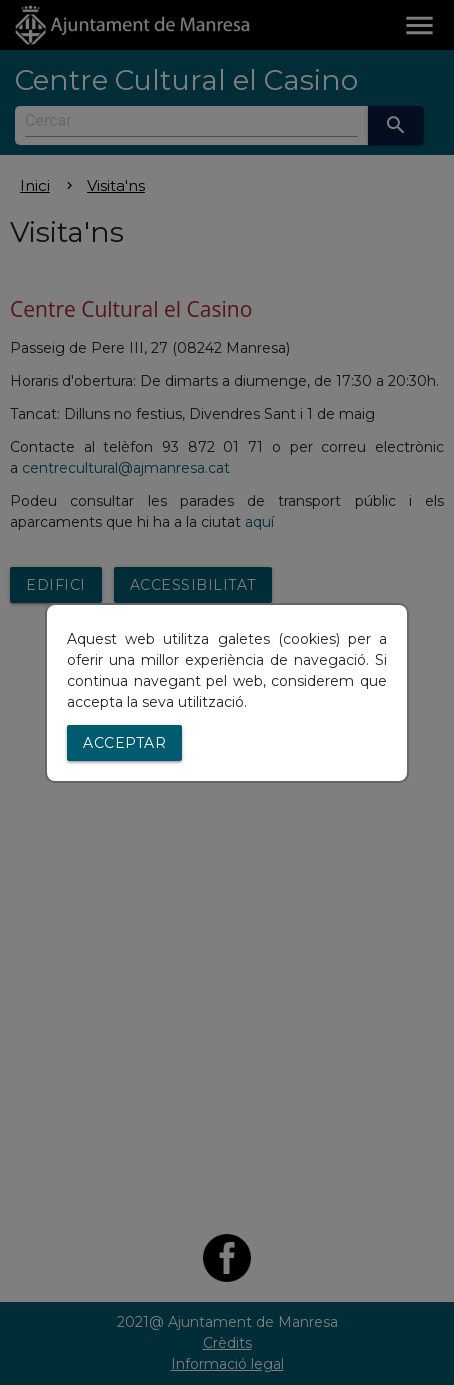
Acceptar (124, 743)
